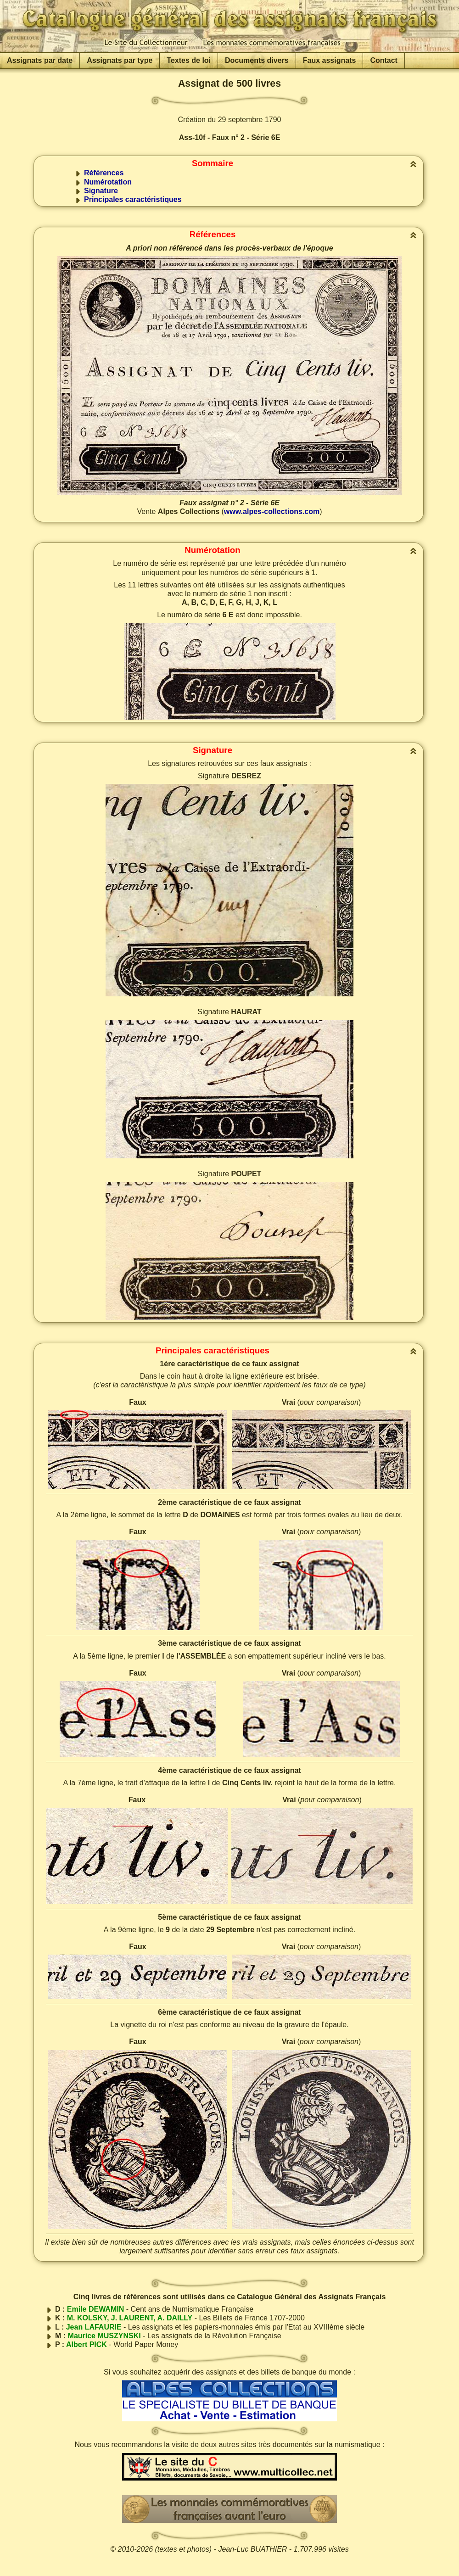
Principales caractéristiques (133, 199)
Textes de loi (189, 60)
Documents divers (257, 60)
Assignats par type (119, 60)
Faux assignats (329, 60)
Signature (101, 191)
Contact (383, 60)
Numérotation (108, 182)
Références (103, 173)
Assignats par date (40, 60)
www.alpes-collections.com (271, 511)
